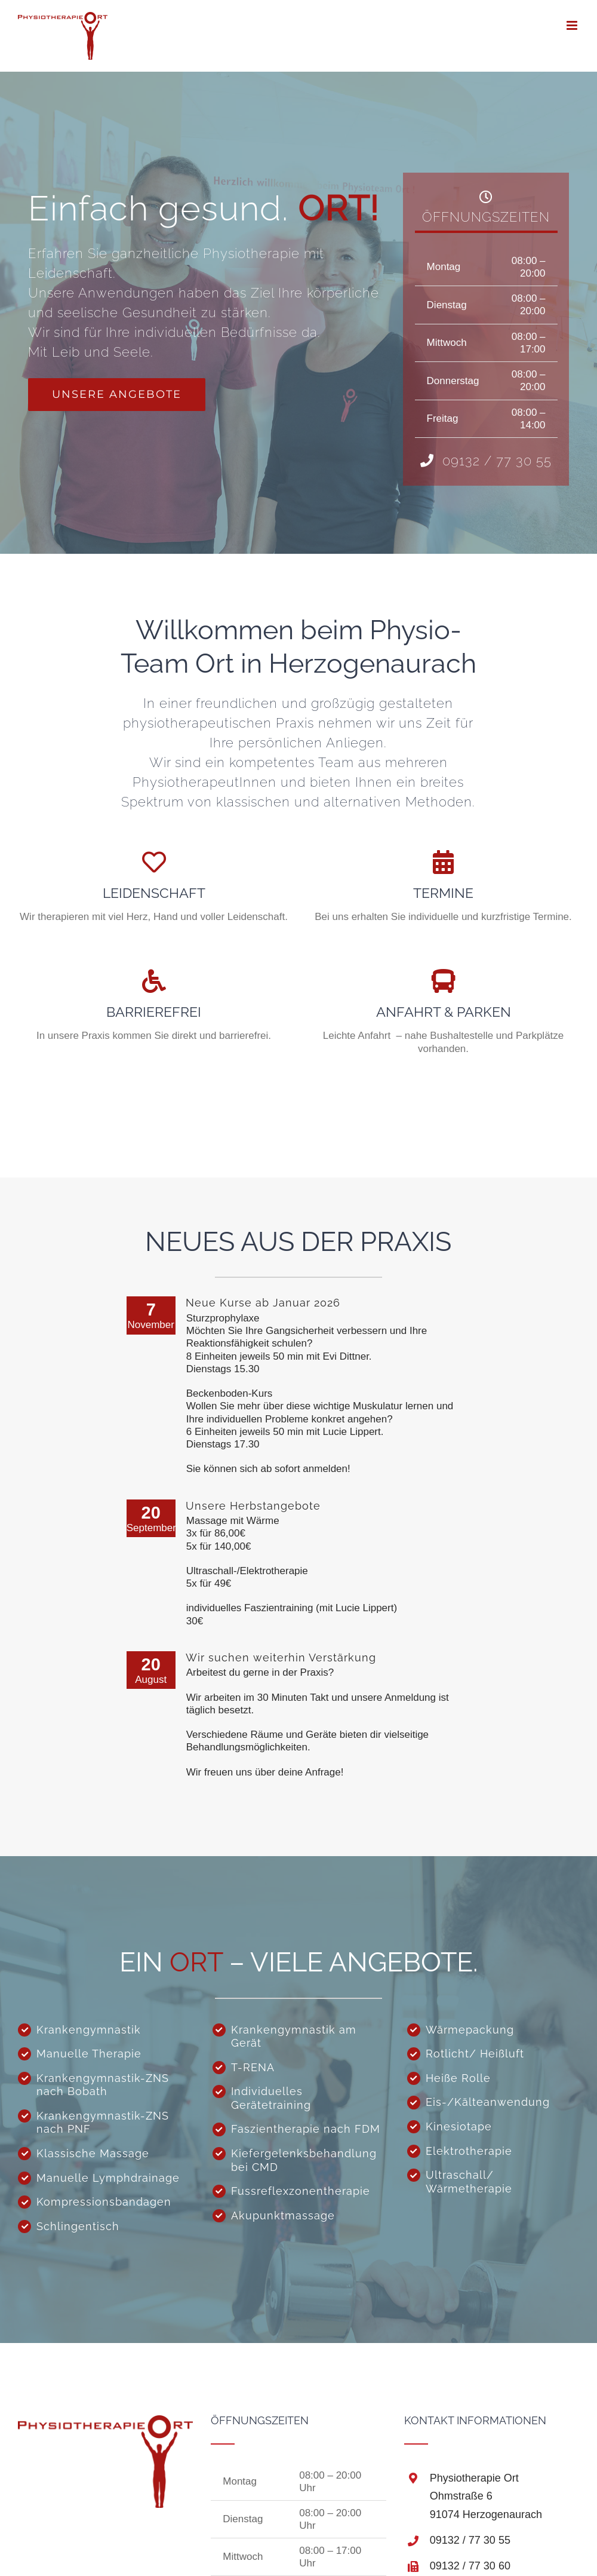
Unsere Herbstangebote (253, 1504)
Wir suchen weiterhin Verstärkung (281, 1655)
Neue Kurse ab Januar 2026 (263, 1301)
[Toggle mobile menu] (573, 25)
